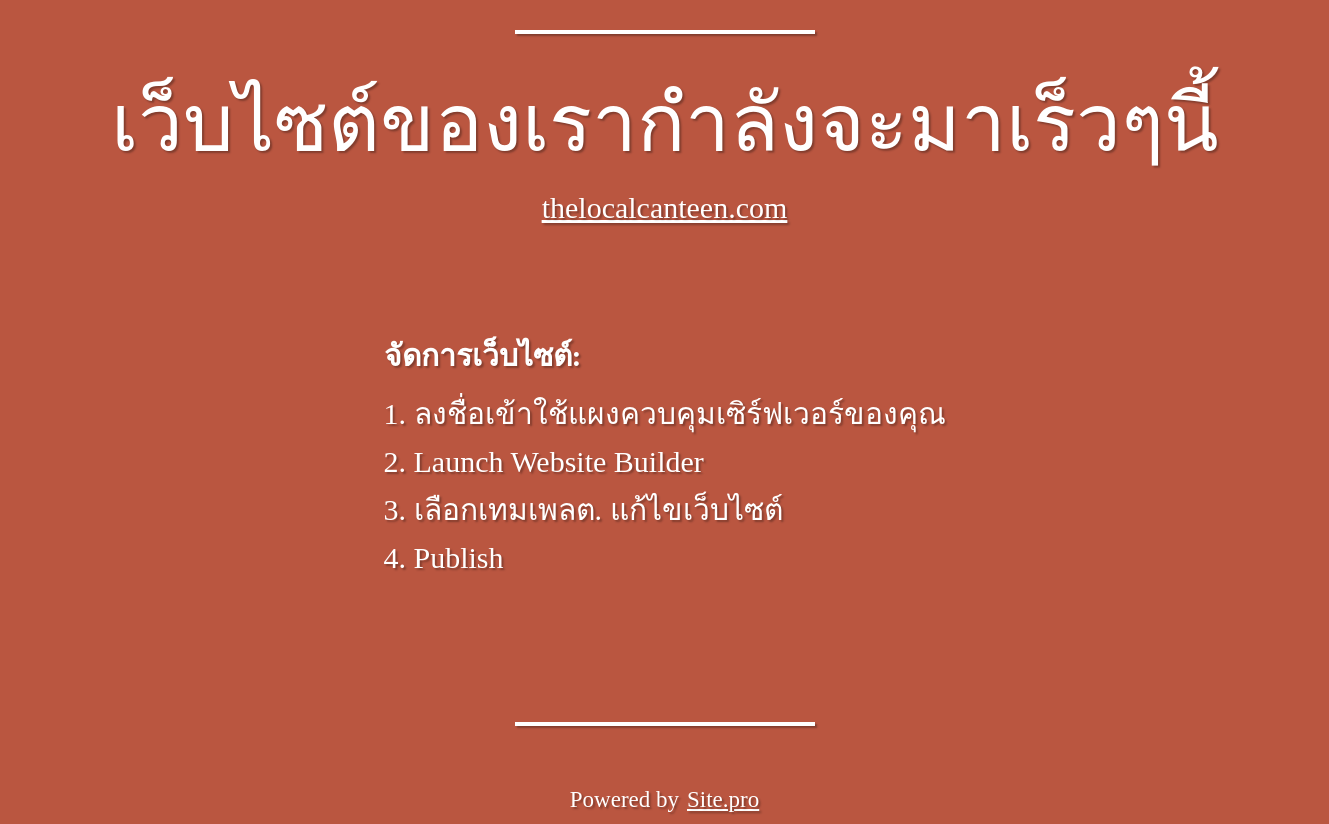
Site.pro (723, 799)
